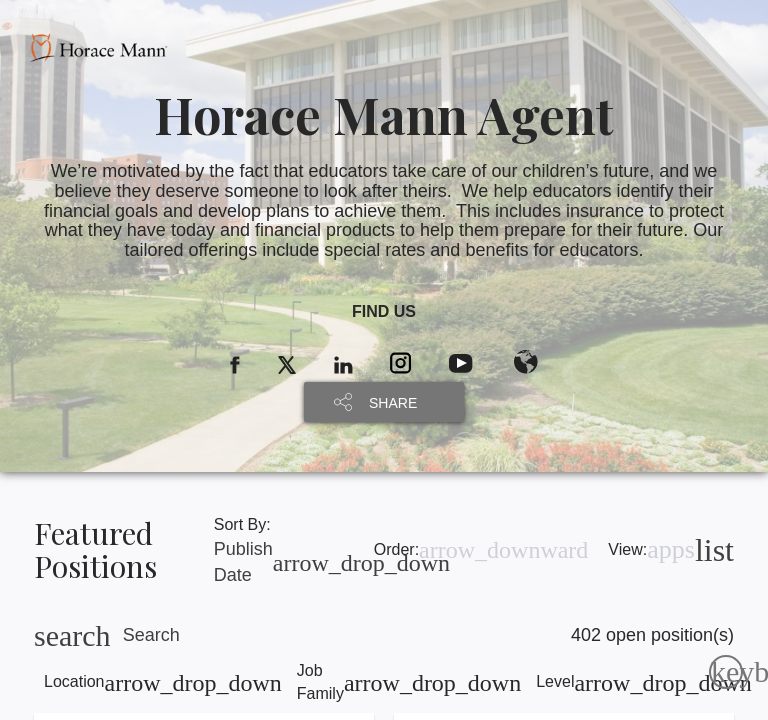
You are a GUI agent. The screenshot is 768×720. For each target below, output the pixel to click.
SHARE (393, 403)
